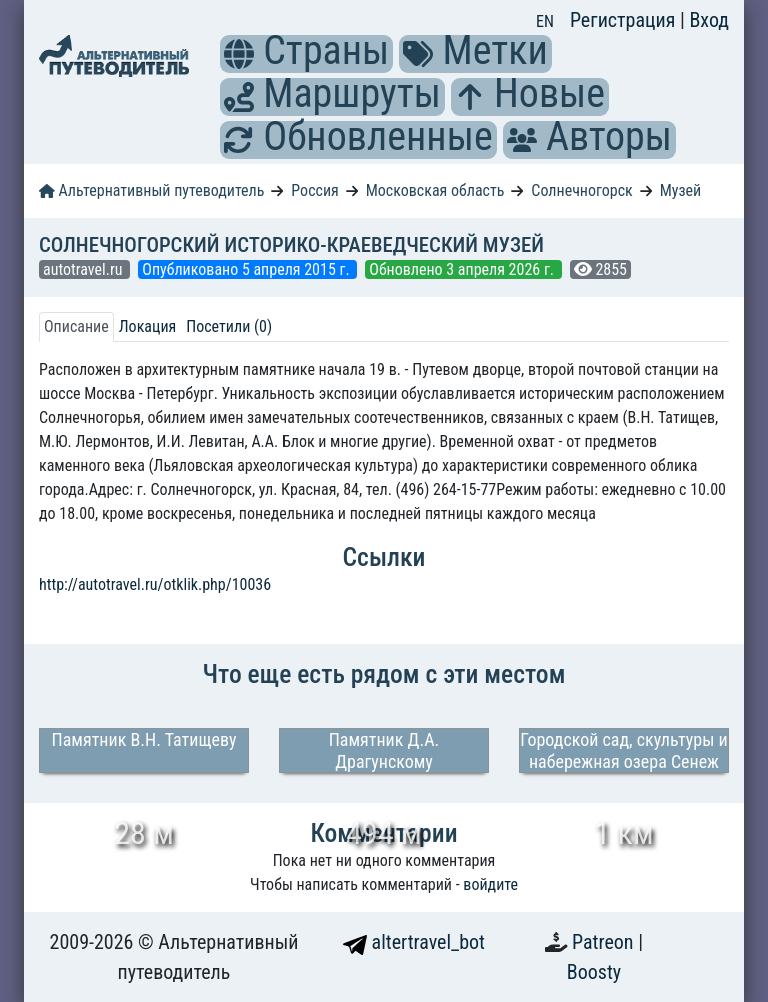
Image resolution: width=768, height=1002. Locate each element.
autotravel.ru (84, 269)
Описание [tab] (76, 326)
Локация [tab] (148, 326)
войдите (490, 884)
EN (545, 21)
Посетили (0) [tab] (229, 326)
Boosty (594, 972)
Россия (314, 190)
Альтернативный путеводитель (151, 190)
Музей (681, 190)
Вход (709, 20)
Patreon (605, 942)
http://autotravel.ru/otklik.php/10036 (155, 584)
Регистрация (625, 20)
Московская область (435, 190)
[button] (239, 54)
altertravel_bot (414, 942)
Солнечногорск (581, 190)
